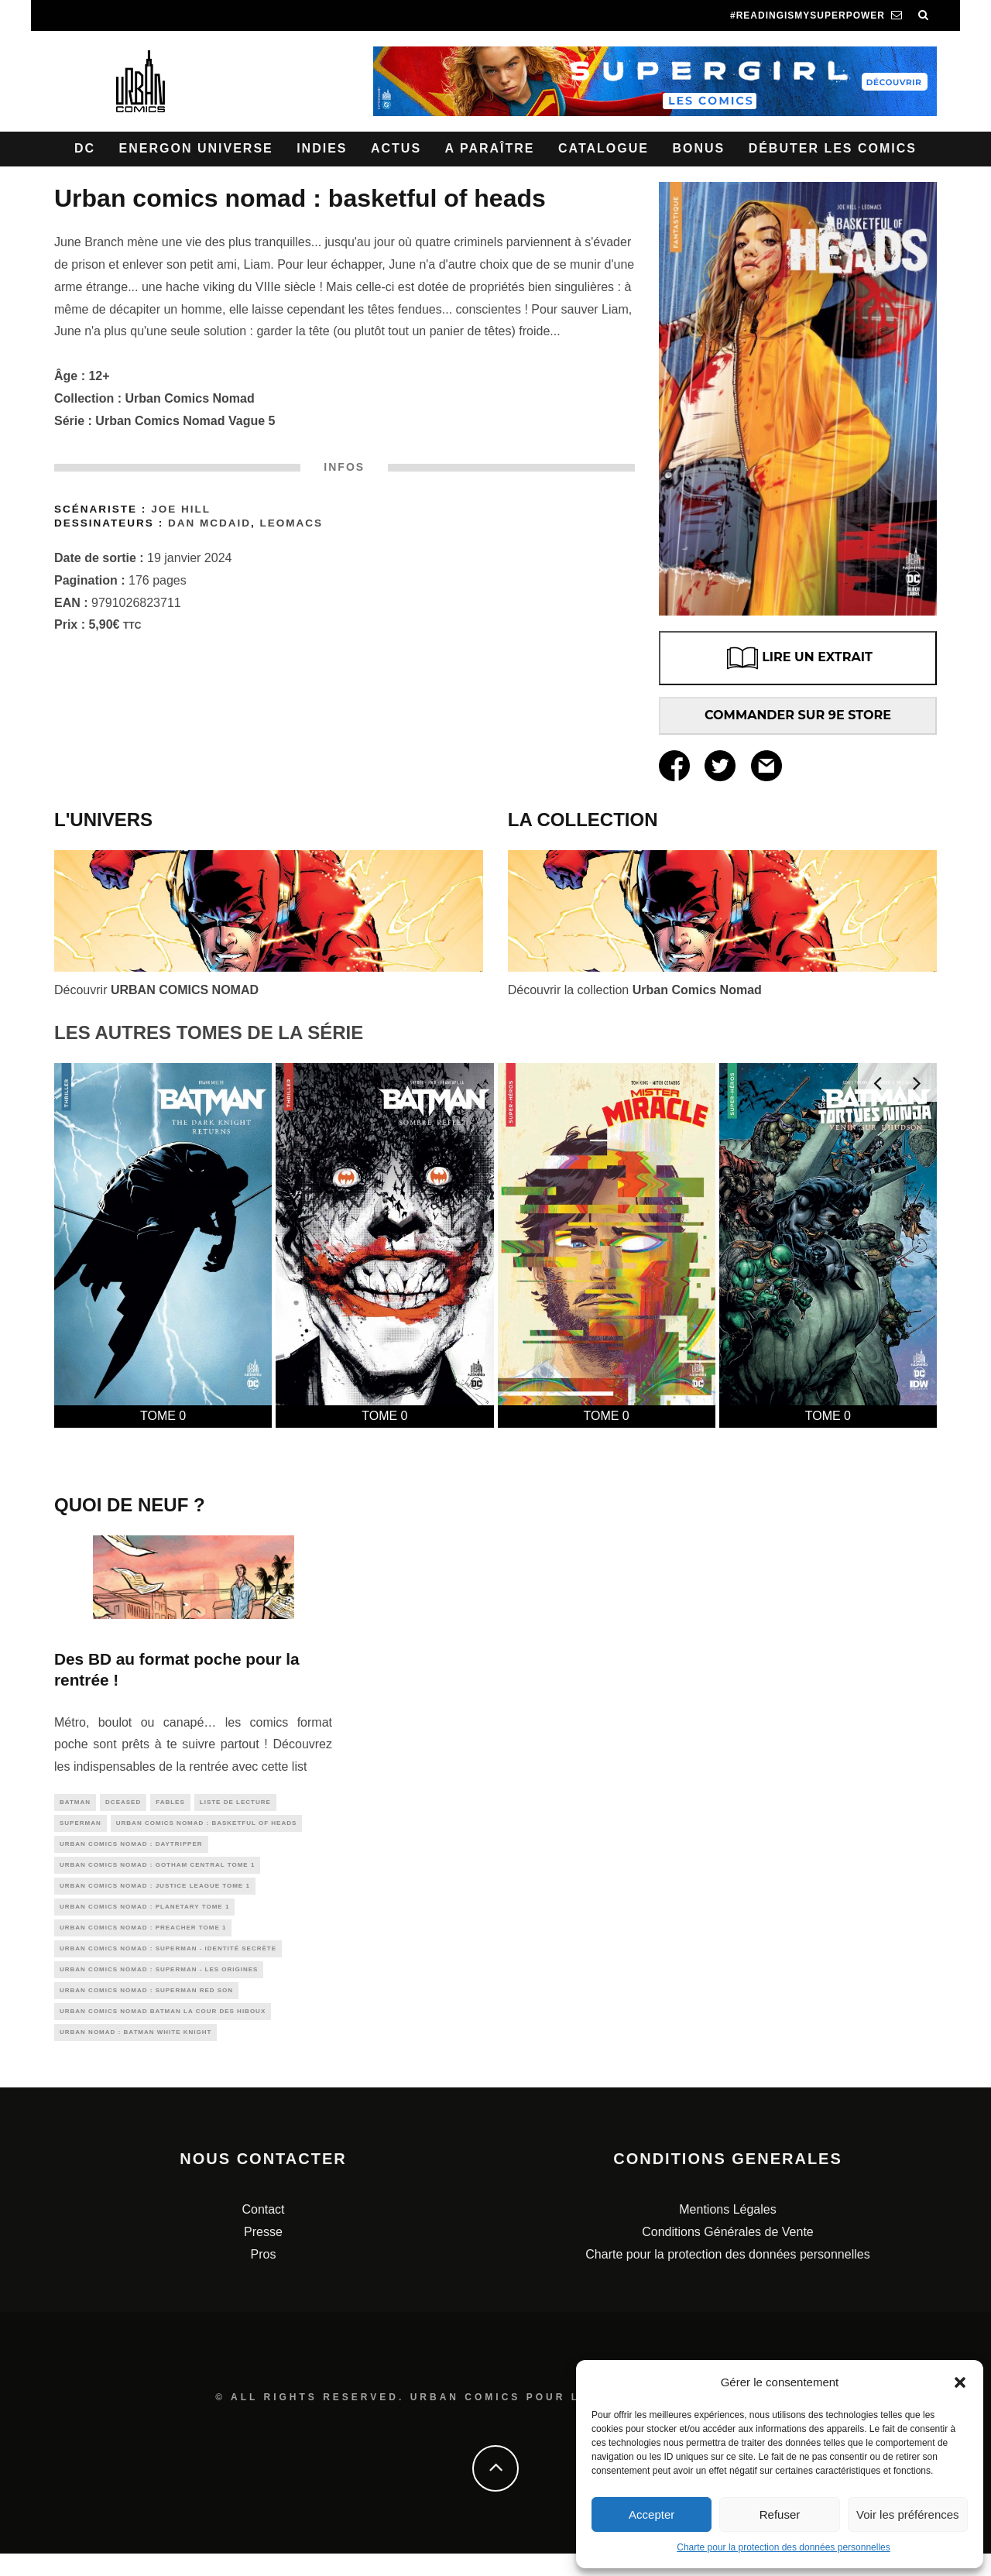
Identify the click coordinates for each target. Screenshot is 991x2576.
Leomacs (292, 523)
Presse (263, 2254)
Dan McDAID (209, 523)
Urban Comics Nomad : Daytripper (131, 1848)
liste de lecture (235, 1802)
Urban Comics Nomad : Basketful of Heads (206, 1825)
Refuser (780, 2514)
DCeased (123, 1802)
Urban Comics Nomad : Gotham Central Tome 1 (157, 1871)
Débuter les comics (833, 148)
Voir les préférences (907, 2514)
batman (75, 1802)
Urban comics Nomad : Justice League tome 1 (155, 1894)
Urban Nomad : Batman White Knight (135, 2052)
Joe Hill (181, 509)
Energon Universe (196, 148)
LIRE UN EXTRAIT (798, 658)
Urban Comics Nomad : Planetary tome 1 (144, 1916)
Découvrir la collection (635, 989)
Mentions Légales (727, 2231)
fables (170, 1802)
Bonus (698, 148)
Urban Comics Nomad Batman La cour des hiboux (163, 2030)
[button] (960, 2382)
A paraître (490, 148)
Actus (396, 148)
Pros (263, 2276)
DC (84, 148)
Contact (263, 2231)
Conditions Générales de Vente (727, 2254)
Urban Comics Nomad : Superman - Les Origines (159, 1984)
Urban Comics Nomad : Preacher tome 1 (143, 1939)
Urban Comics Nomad (190, 398)
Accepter (651, 2514)
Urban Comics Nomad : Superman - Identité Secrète (168, 1962)
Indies (322, 148)
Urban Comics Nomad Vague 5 (185, 420)
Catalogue (603, 148)
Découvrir (156, 989)
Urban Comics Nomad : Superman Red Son (146, 2008)
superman (80, 1825)
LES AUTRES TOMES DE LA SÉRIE (208, 1032)
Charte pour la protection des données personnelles (783, 2547)
